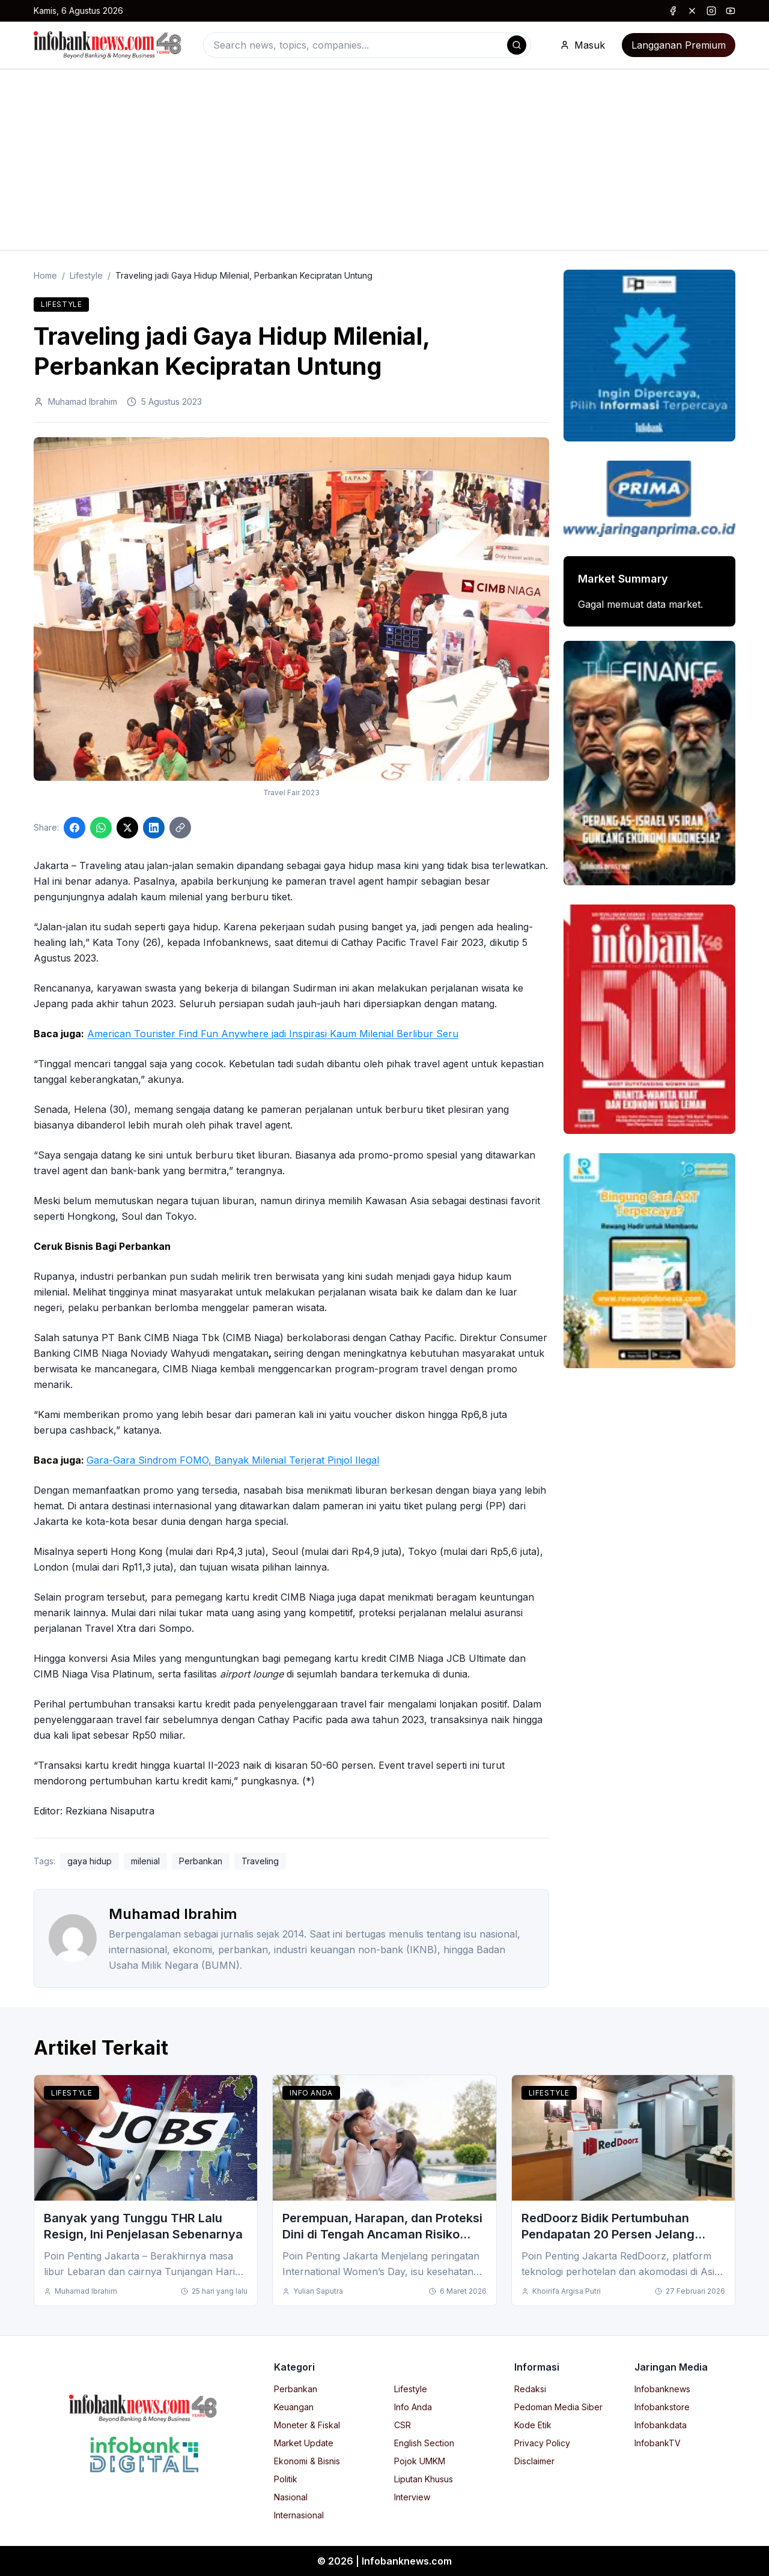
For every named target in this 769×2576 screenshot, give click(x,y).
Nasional (291, 2497)
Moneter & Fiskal (307, 2425)
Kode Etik (533, 2425)
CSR (402, 2425)
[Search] (516, 45)
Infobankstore (662, 2407)
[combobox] (367, 45)
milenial (145, 1861)
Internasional (299, 2515)
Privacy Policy (542, 2443)
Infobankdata (660, 2425)
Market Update (303, 2443)
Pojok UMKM (419, 2461)
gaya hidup (89, 1861)
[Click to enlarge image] (291, 609)
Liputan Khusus (423, 2479)
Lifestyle (86, 275)
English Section (424, 2443)
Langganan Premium (678, 45)
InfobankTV (657, 2443)
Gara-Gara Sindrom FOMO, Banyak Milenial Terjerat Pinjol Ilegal (233, 1460)
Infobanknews (662, 2389)
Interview (412, 2497)
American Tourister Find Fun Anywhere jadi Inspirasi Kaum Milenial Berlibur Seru (272, 1034)
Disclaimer (534, 2461)
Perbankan (200, 1861)
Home (45, 275)
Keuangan (294, 2407)
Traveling (260, 1861)
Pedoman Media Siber (558, 2407)
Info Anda (311, 2092)
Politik (285, 2479)
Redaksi (530, 2389)
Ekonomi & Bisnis (307, 2461)
